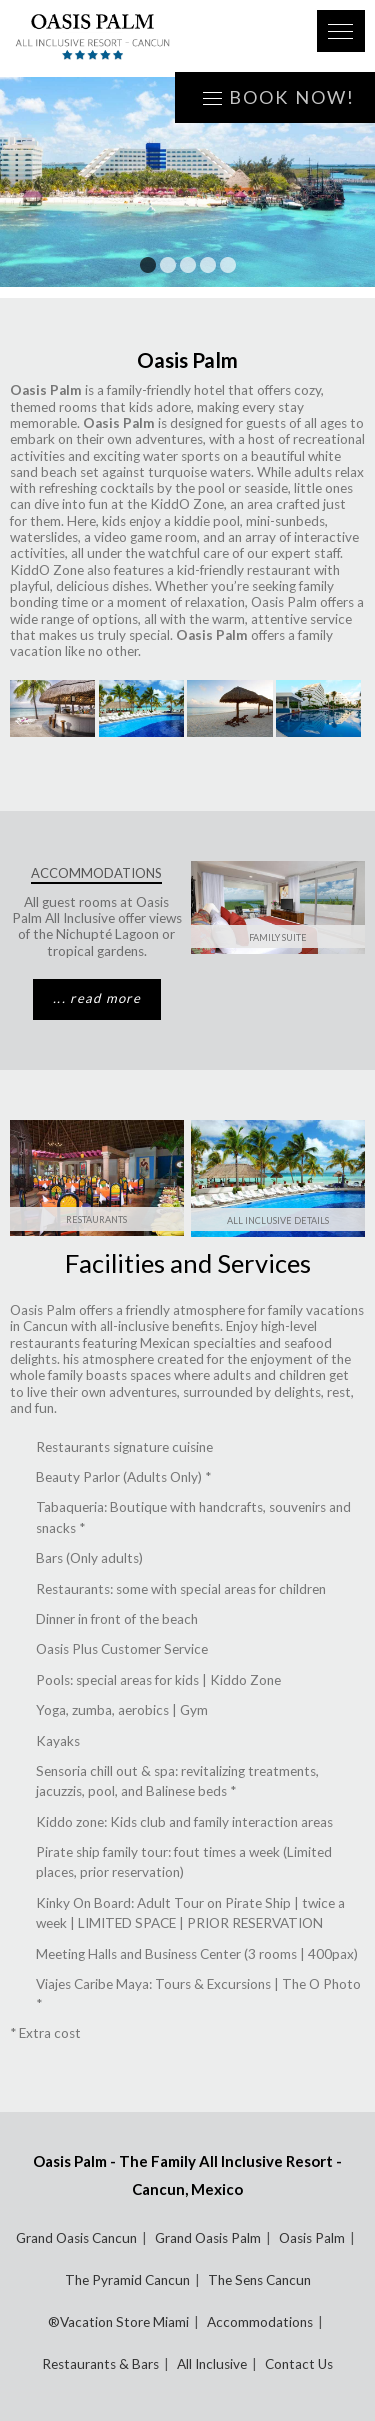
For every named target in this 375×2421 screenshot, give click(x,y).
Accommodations (260, 2322)
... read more (97, 998)
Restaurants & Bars (100, 2364)
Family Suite (278, 937)
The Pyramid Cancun (127, 2280)
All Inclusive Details (278, 1220)
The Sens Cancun (259, 2280)
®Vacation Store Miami (118, 2322)
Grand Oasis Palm (208, 2238)
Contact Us (299, 2364)
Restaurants (96, 1219)
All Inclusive (212, 2364)
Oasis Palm (312, 2238)
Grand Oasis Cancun (76, 2238)
